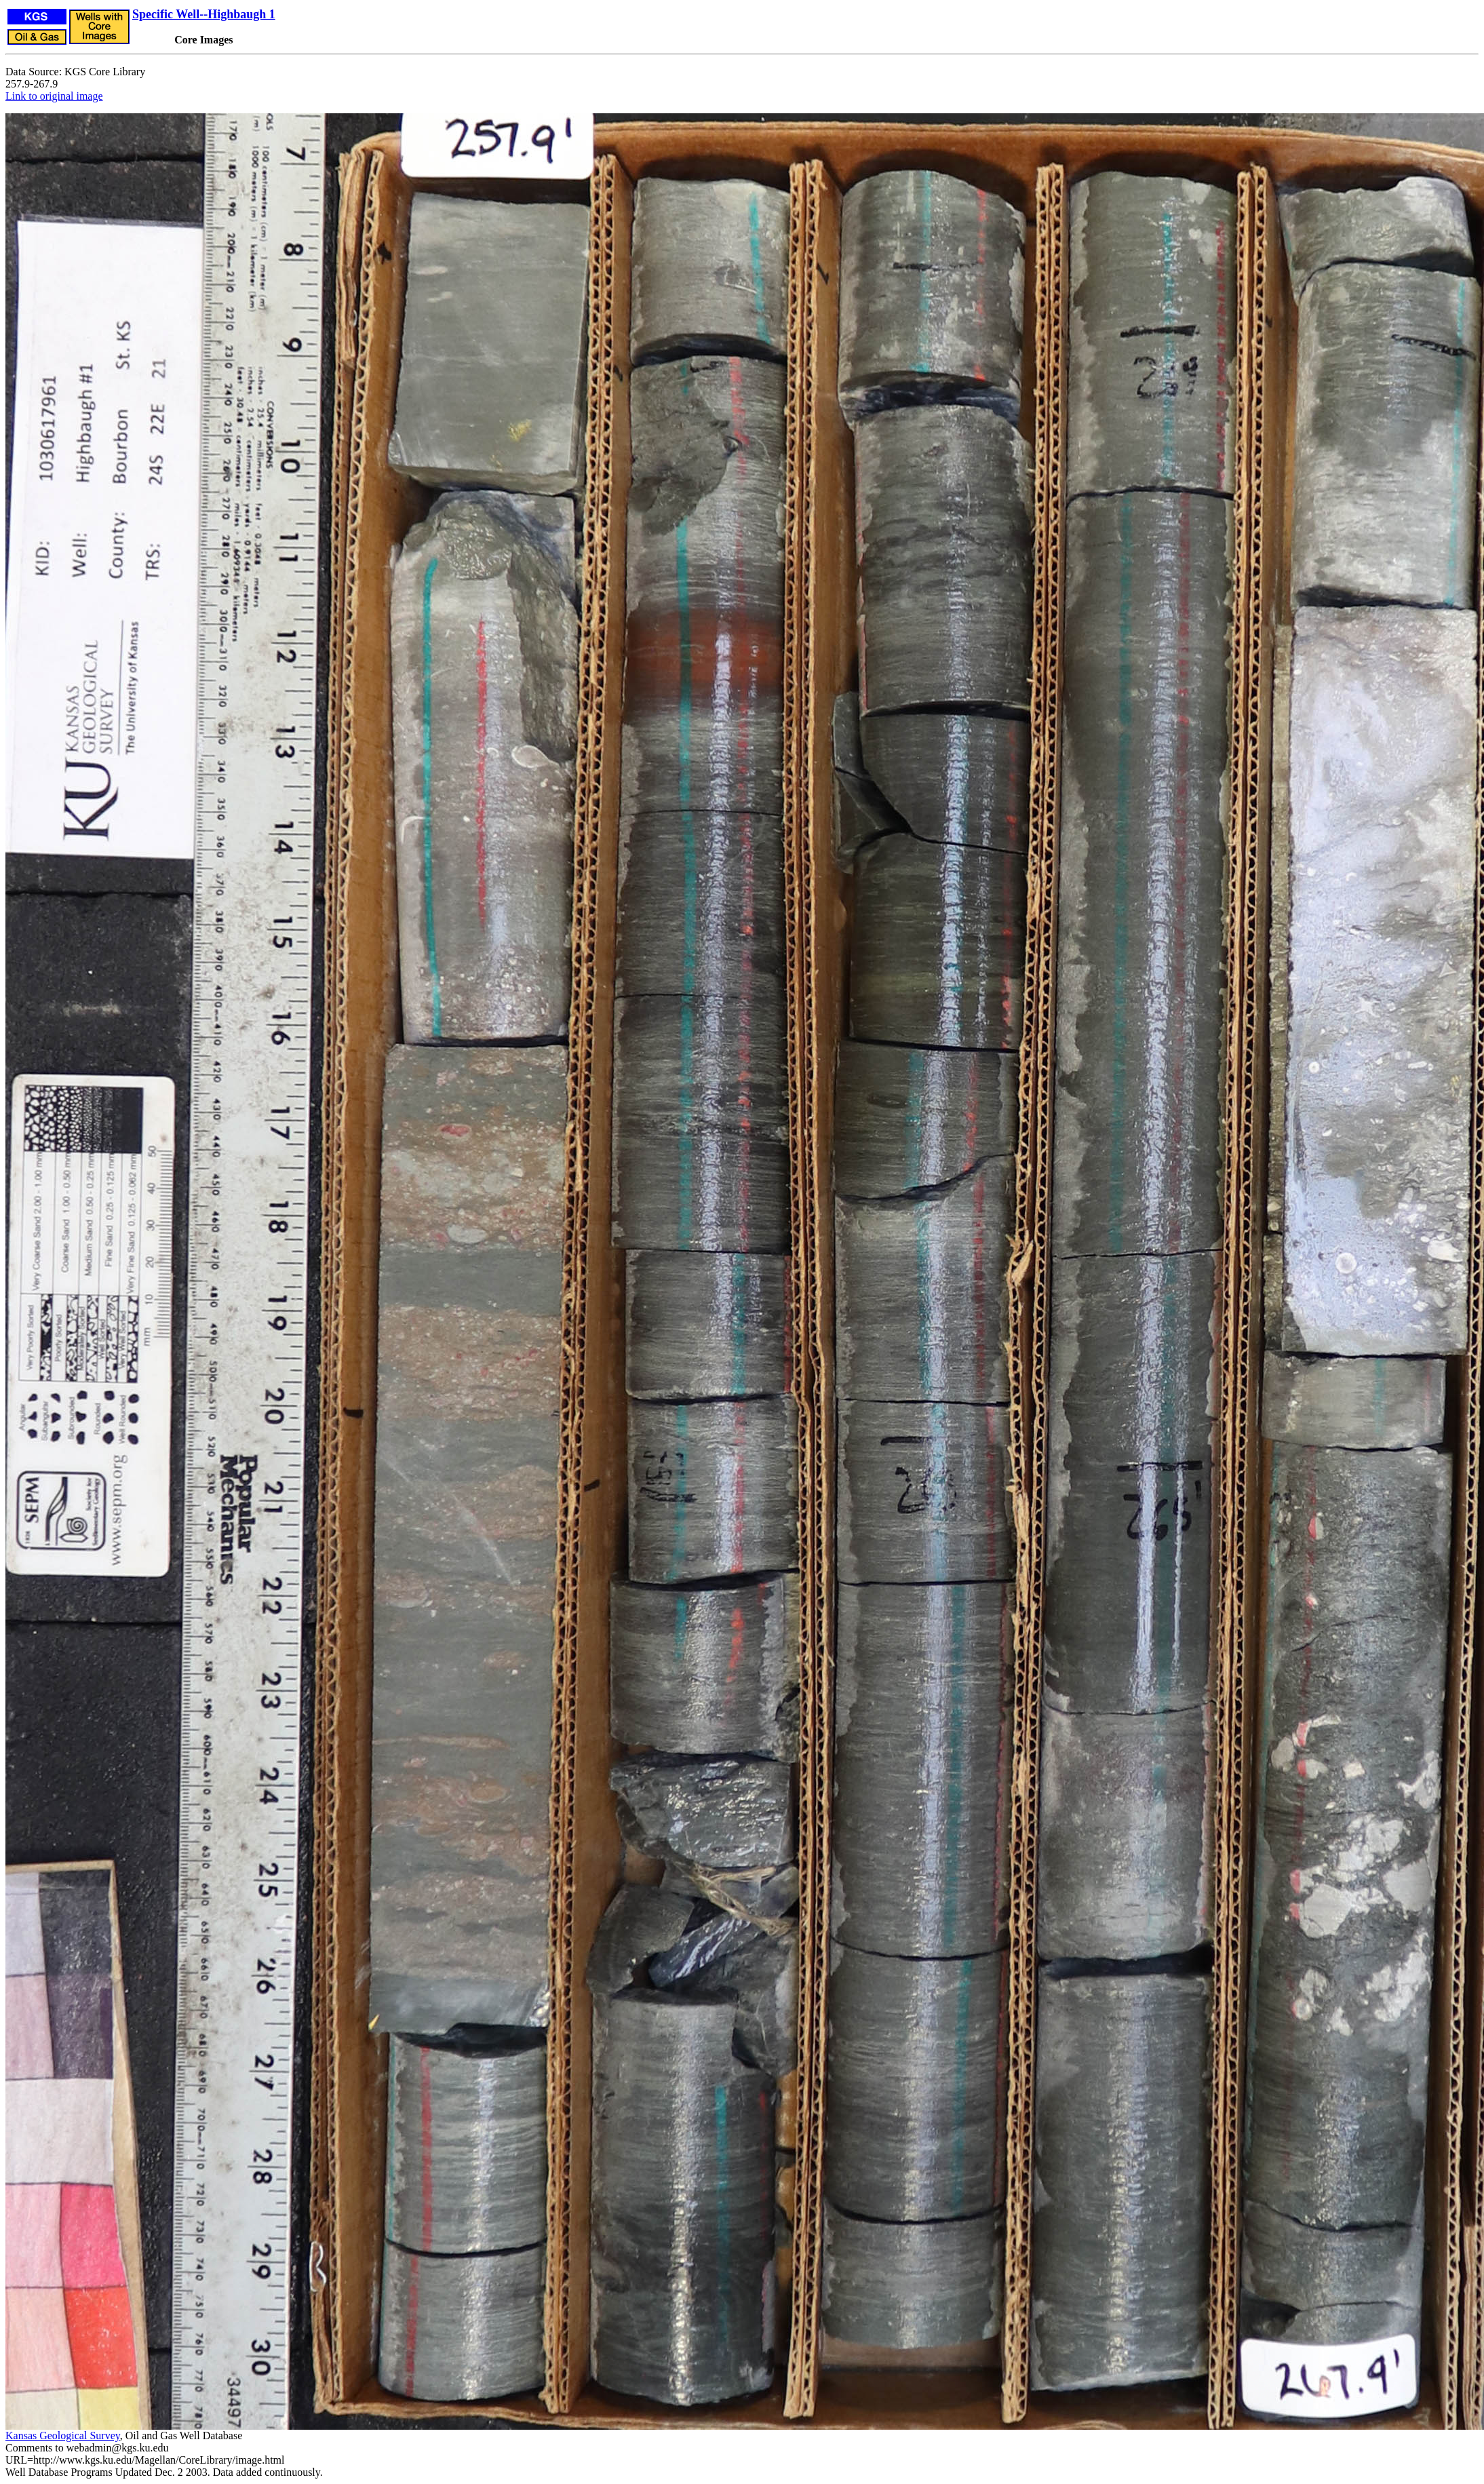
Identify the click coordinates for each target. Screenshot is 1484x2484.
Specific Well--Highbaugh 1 (203, 14)
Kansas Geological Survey (62, 2435)
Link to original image (54, 96)
